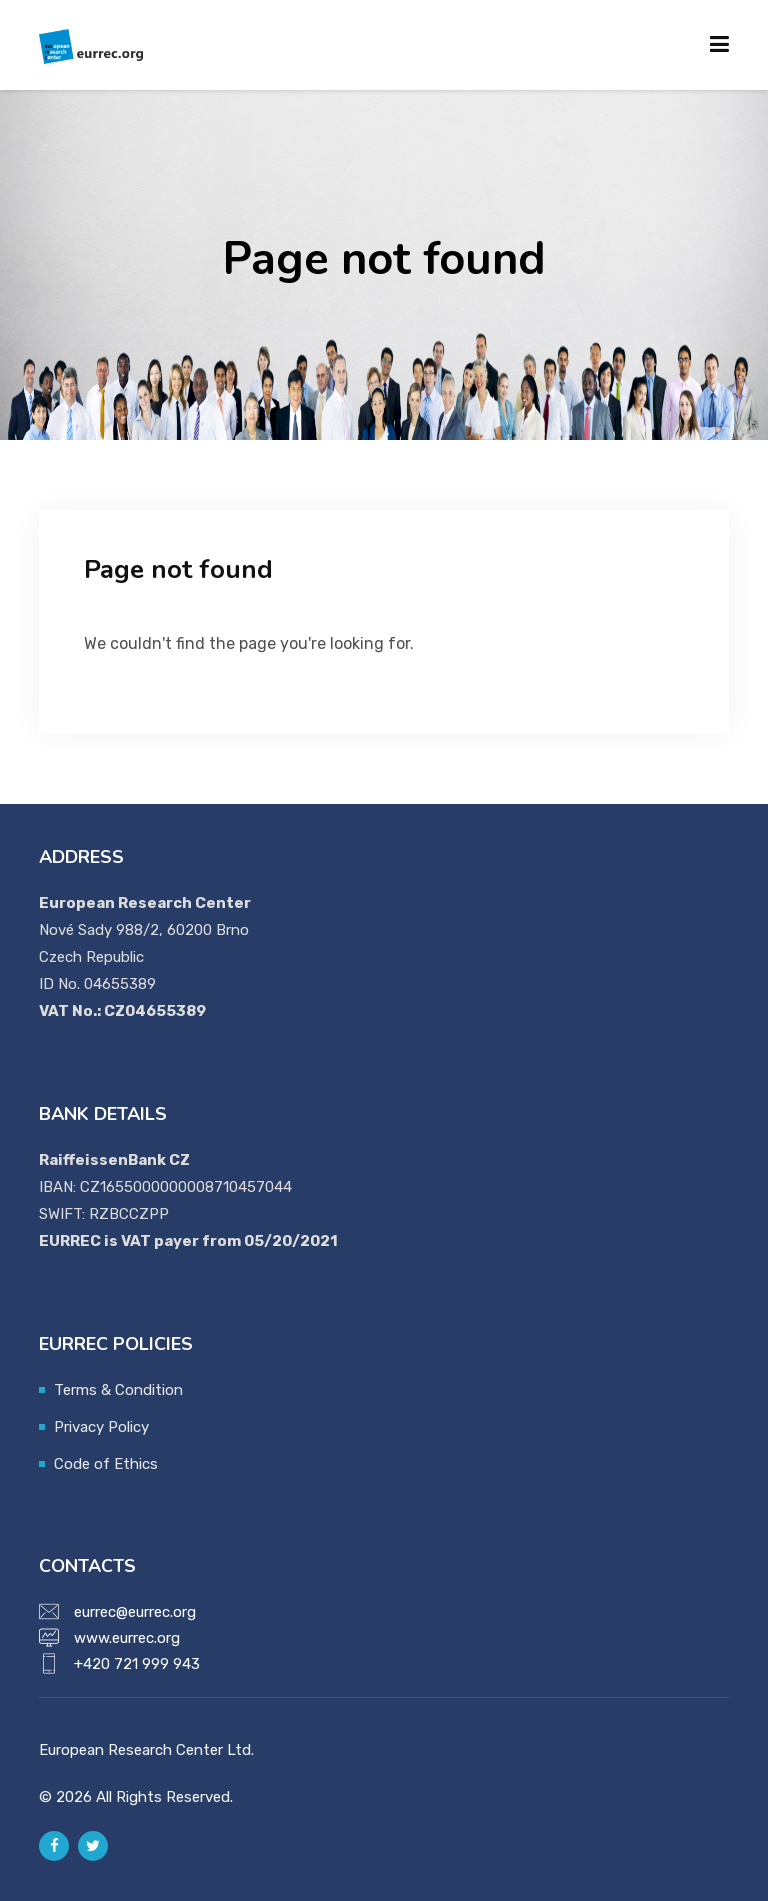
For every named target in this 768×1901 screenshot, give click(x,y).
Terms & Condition (118, 1390)
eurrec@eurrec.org (135, 1612)
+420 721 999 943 (137, 1664)
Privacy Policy (101, 1427)
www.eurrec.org (127, 1638)
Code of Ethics (106, 1464)
